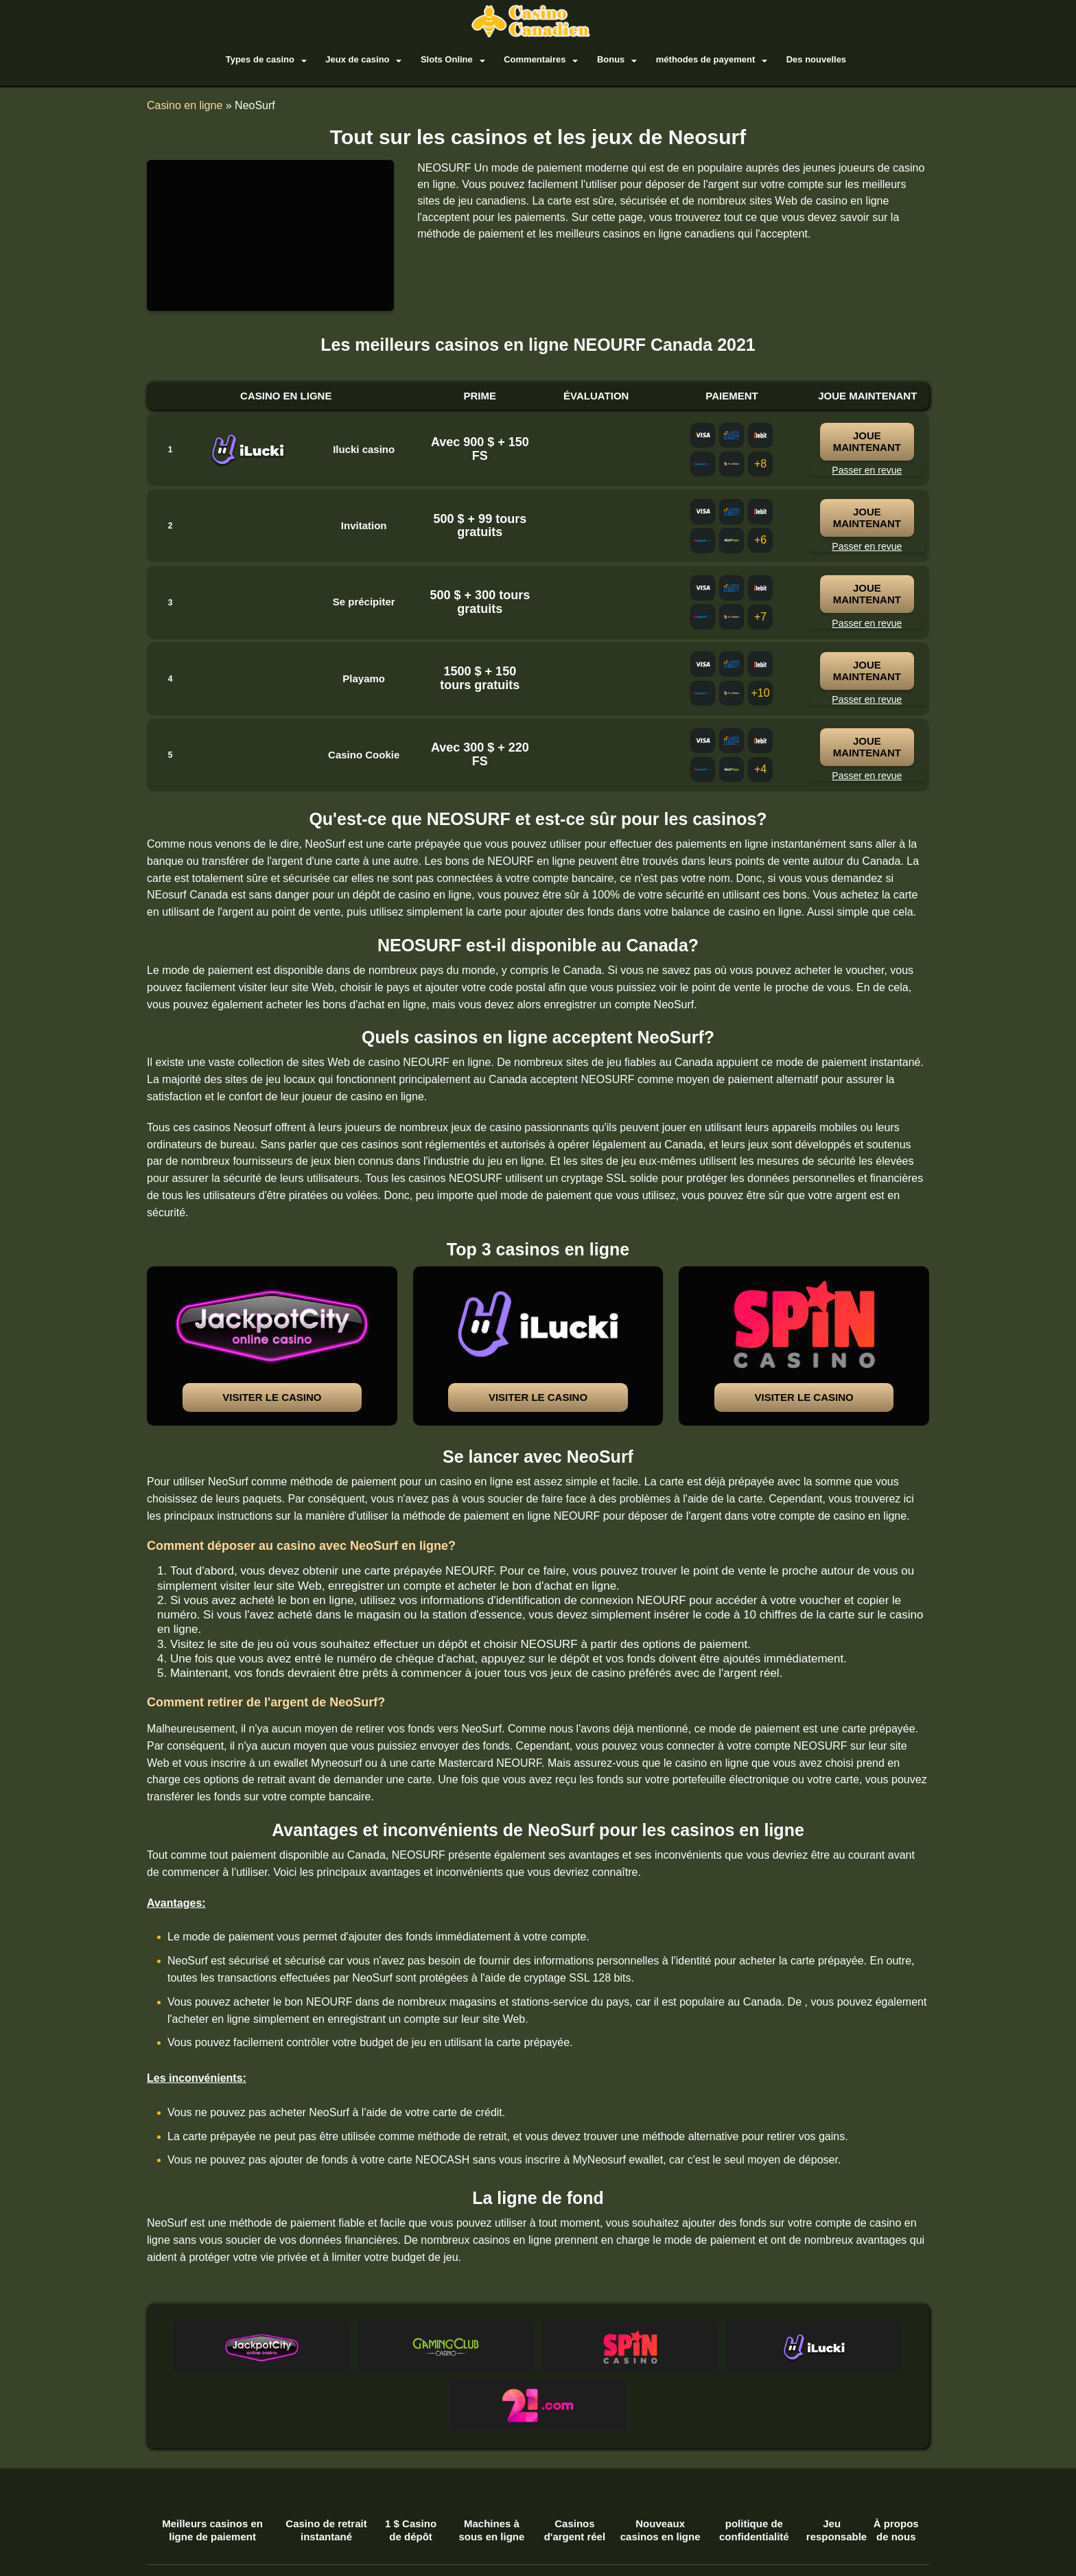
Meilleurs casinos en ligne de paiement (212, 2472)
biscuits (220, 2542)
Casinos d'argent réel (574, 2472)
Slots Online (452, 59)
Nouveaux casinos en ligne (660, 2472)
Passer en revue (867, 470)
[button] (272, 1347)
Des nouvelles (807, 59)
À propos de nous (896, 2472)
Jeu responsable (832, 2472)
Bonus (608, 59)
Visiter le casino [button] (271, 1398)
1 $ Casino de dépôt (410, 2472)
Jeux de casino (367, 59)
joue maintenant (870, 442)
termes (170, 2542)
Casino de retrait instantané (325, 2472)
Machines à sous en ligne (491, 2472)
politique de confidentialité (754, 2472)
